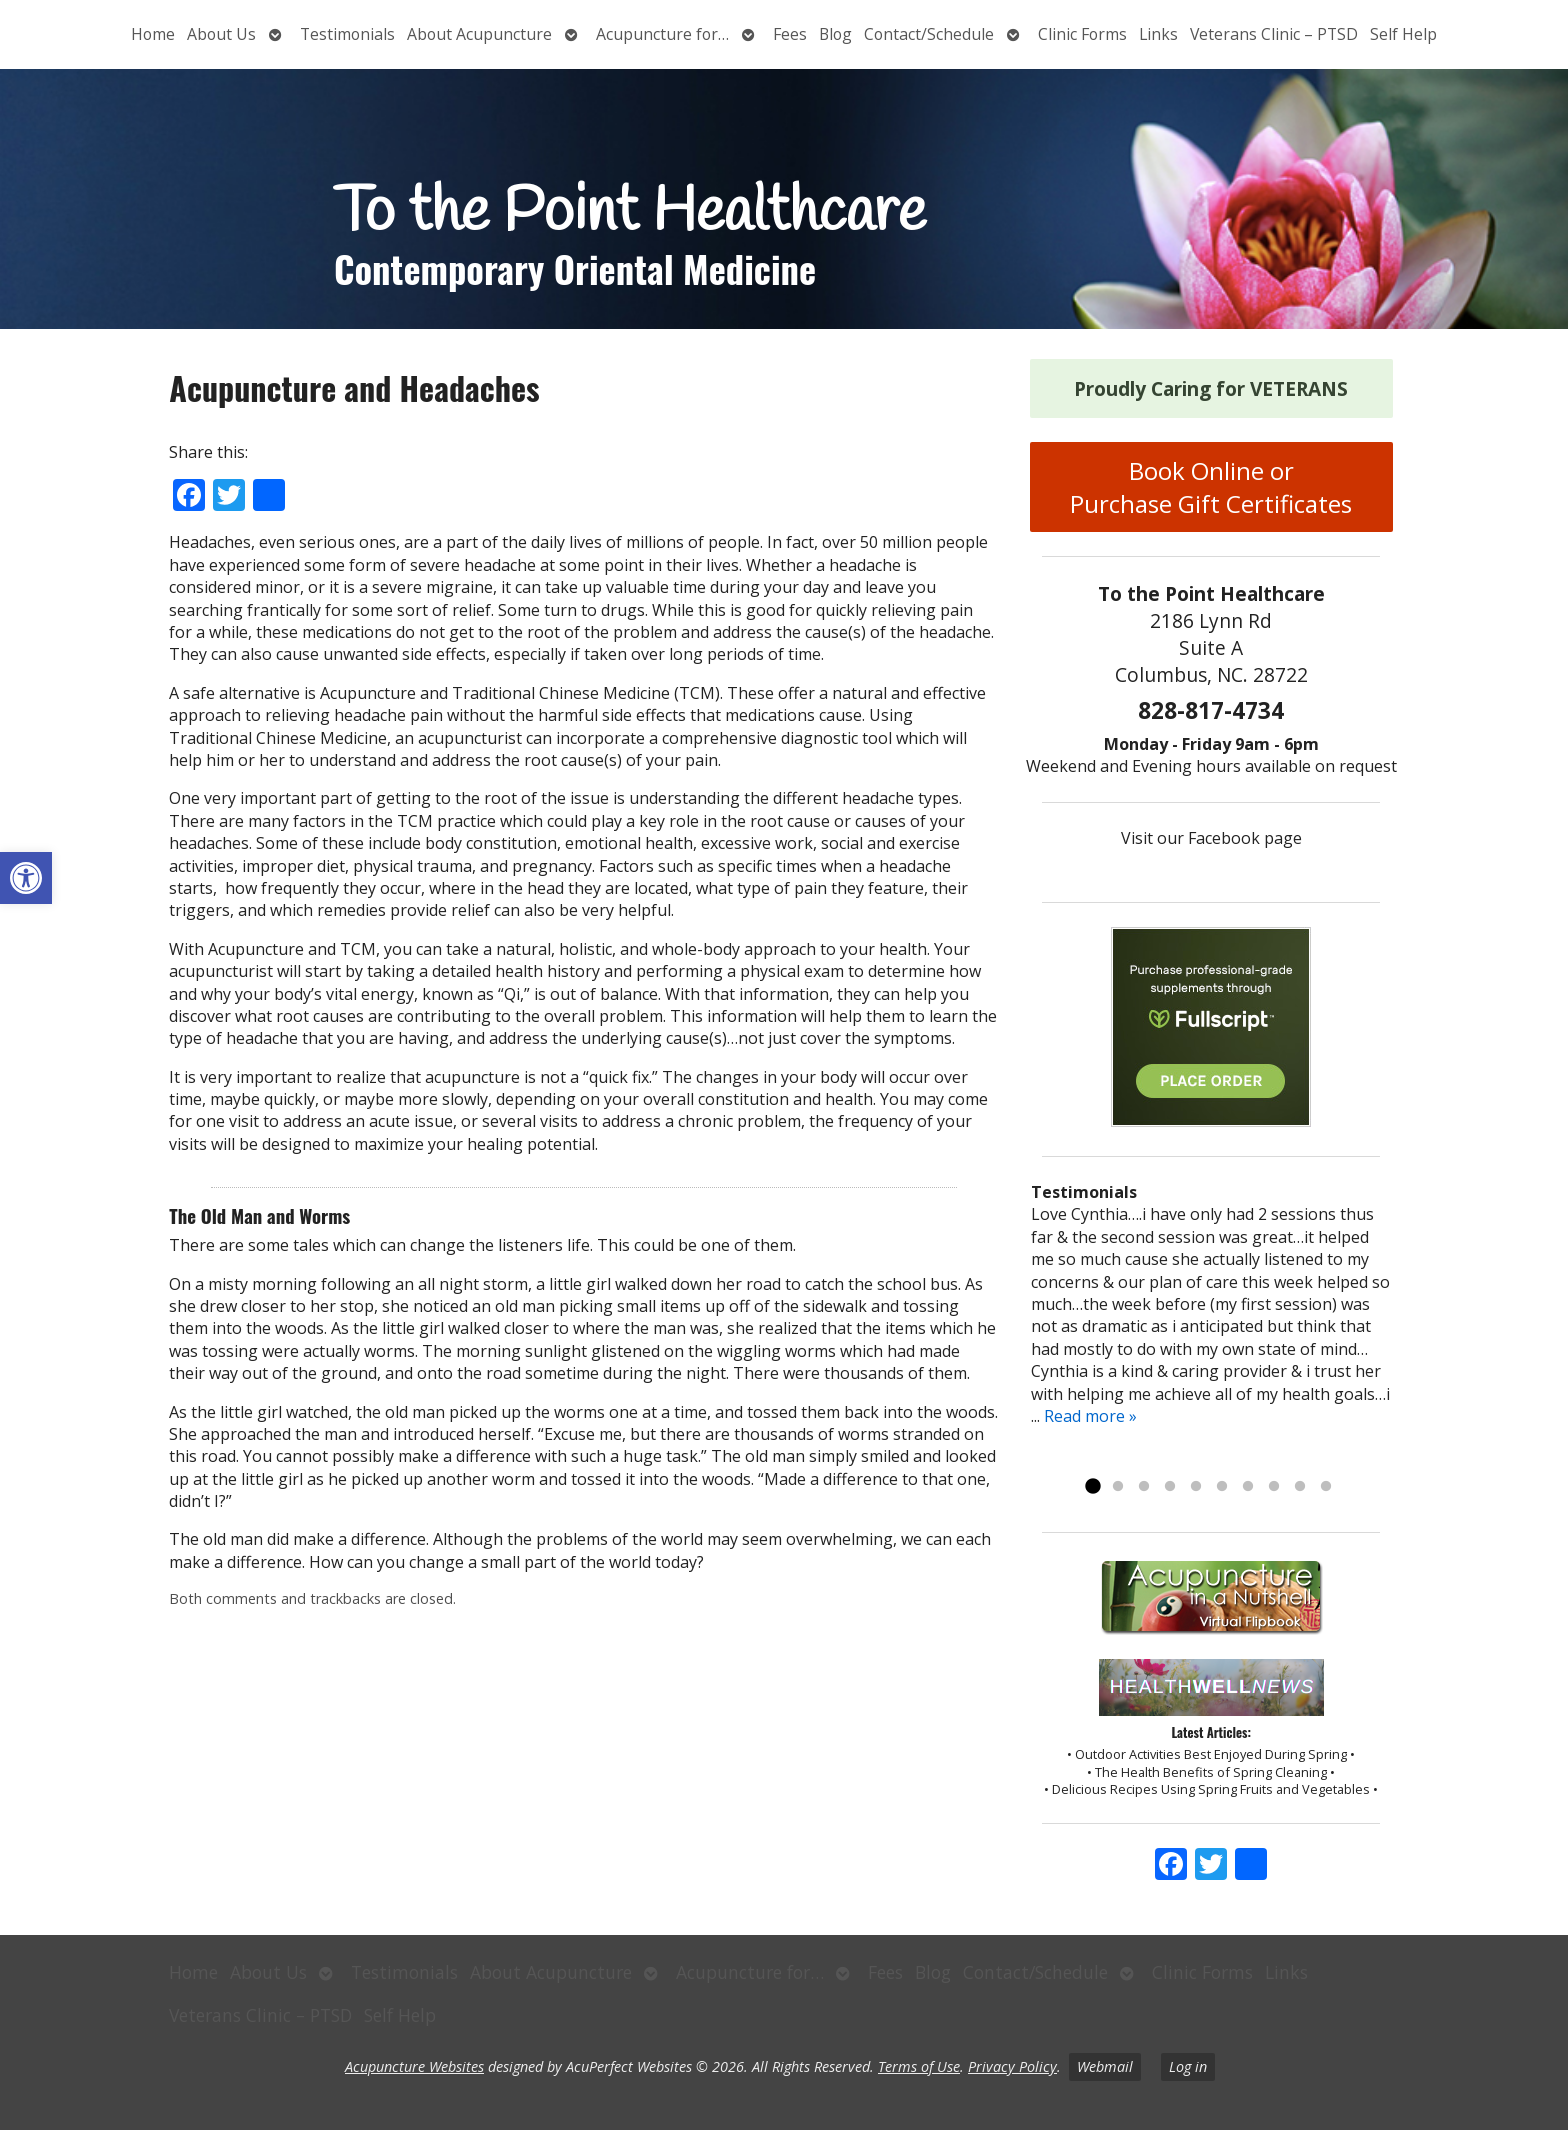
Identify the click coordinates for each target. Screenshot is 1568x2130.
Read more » (1090, 1416)
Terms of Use (919, 2066)
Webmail (1105, 2066)
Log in (1188, 2066)
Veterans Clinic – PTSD (1274, 34)
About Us (221, 34)
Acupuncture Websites (414, 2066)
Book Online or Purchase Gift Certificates (1211, 487)
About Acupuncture (479, 34)
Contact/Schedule (929, 34)
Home (153, 34)
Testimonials (347, 34)
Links (1158, 34)
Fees (790, 34)
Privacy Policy (1012, 2066)
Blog (835, 34)
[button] (26, 878)
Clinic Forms (1082, 34)
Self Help (1403, 34)
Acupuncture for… (662, 34)
